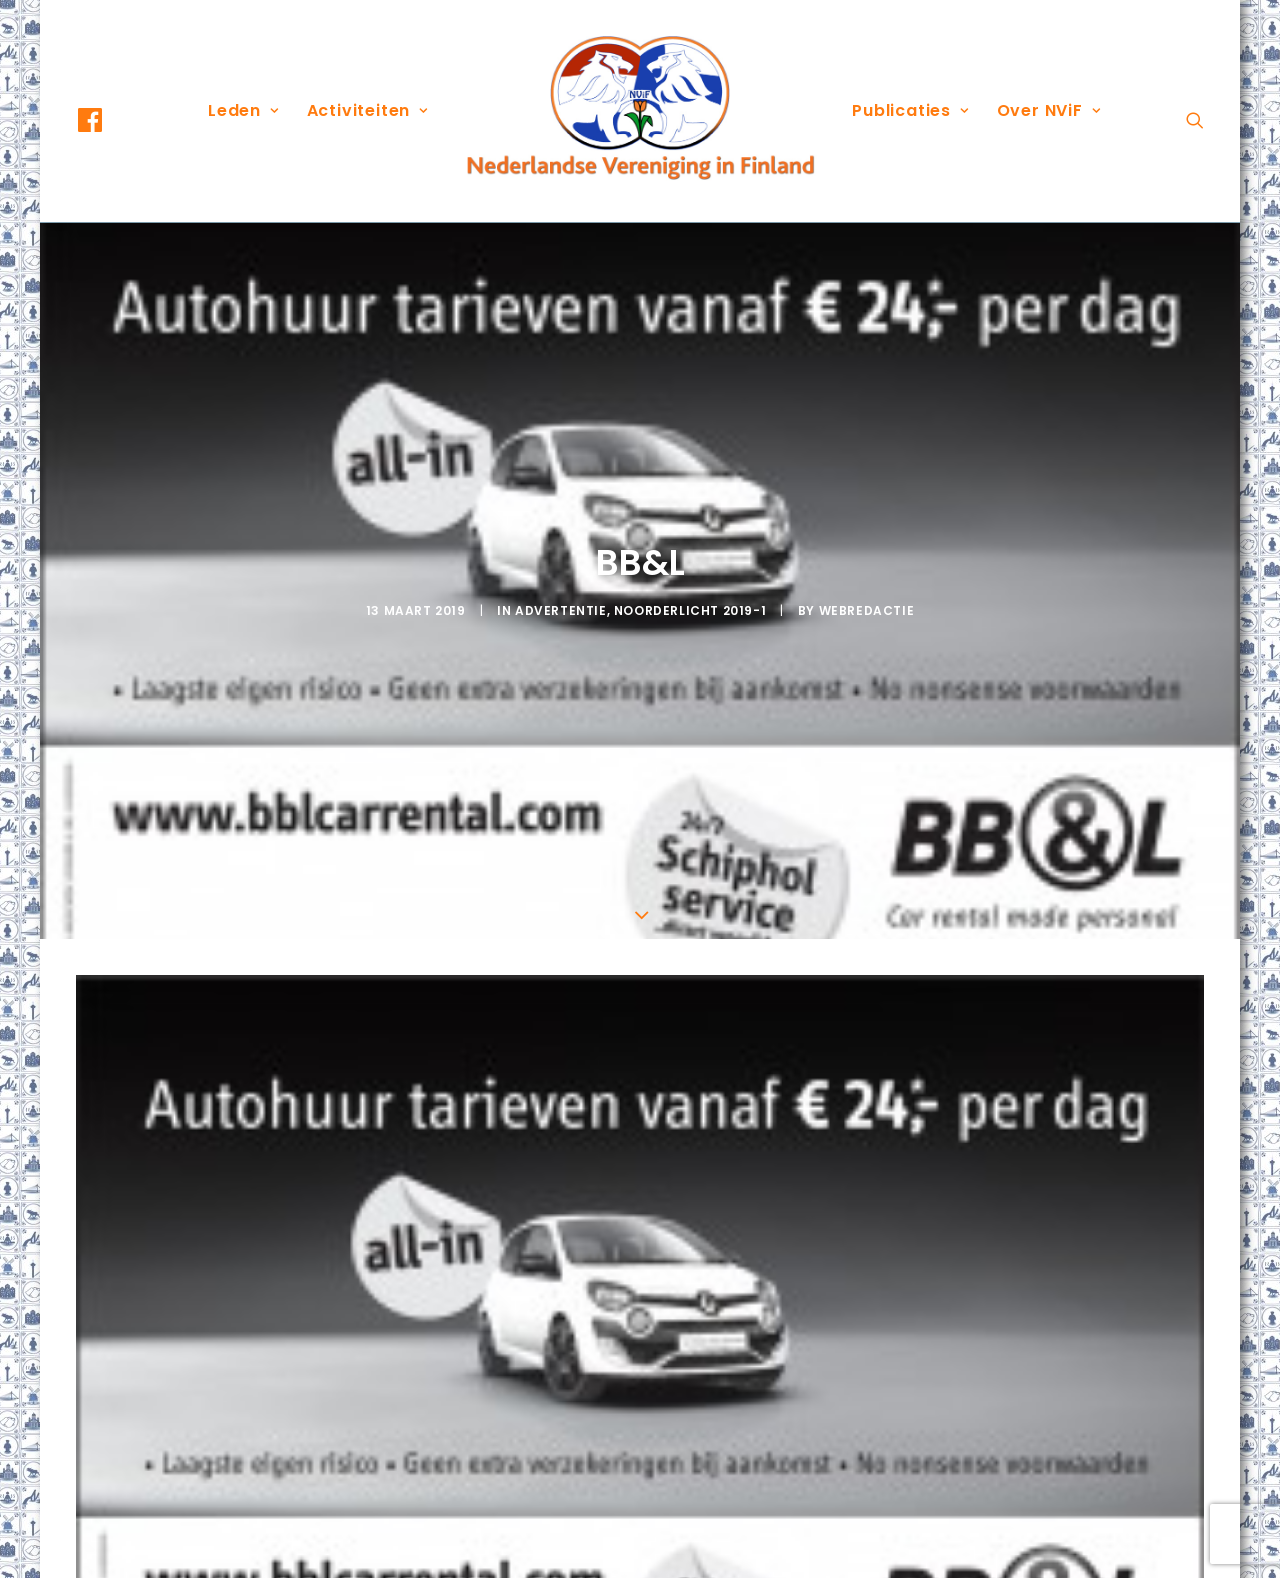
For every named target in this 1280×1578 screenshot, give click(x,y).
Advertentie (561, 542)
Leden (243, 110)
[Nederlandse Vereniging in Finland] (640, 111)
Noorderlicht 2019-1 (690, 542)
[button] (108, 120)
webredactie (867, 542)
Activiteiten (367, 110)
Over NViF (1049, 110)
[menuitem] (108, 120)
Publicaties (910, 110)
